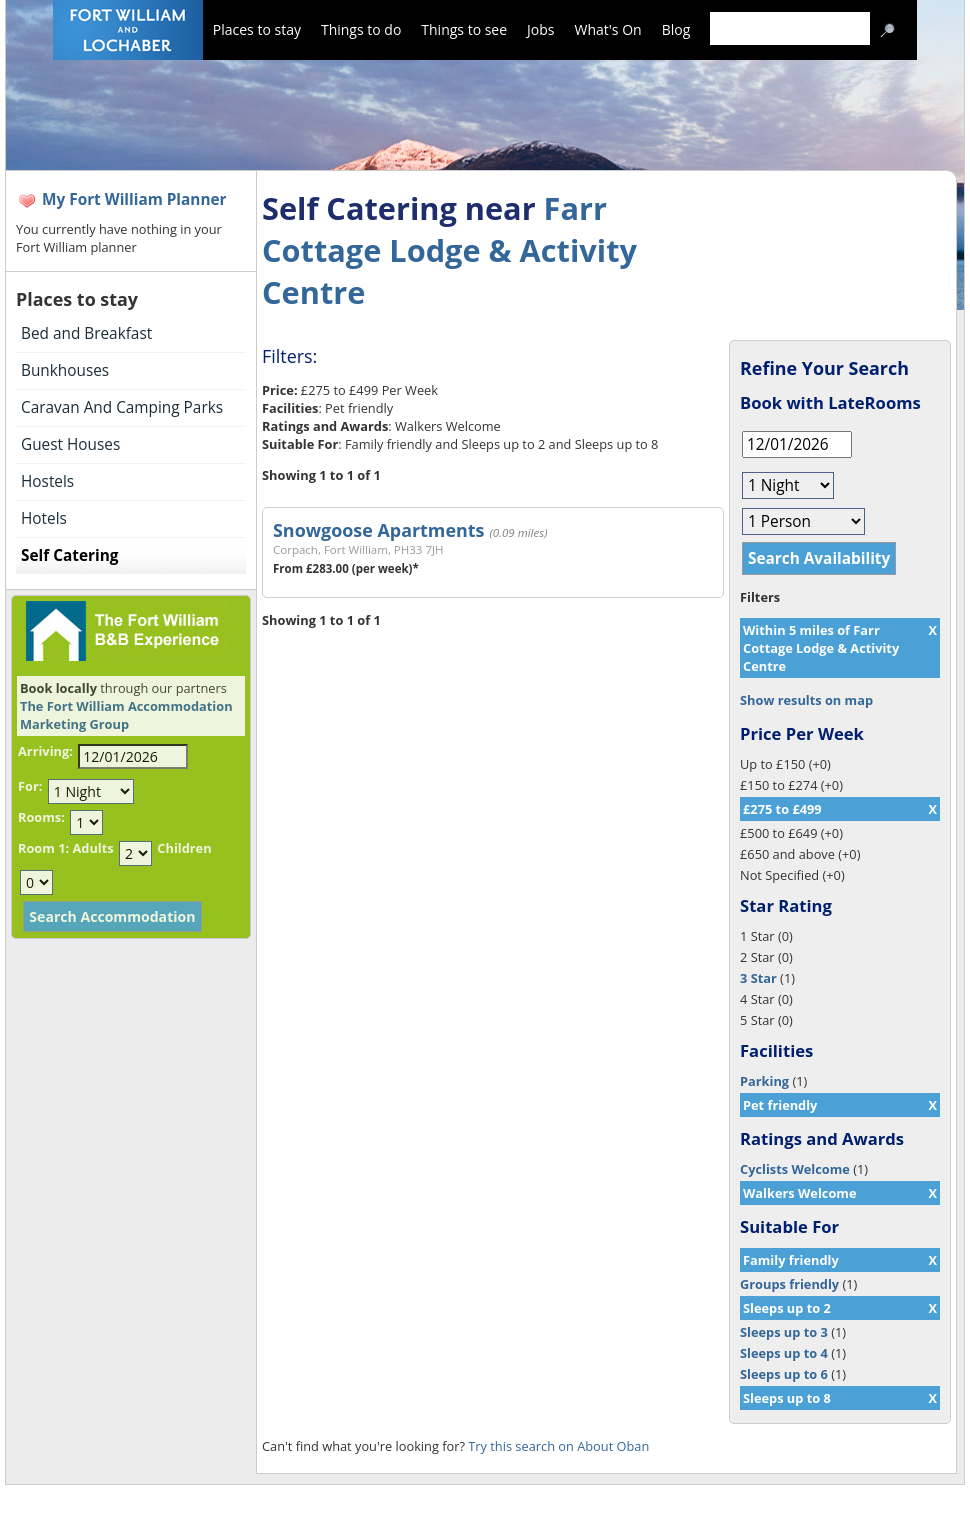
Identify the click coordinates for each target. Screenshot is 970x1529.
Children (184, 848)
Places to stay (257, 29)
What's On (608, 29)
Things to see (464, 29)
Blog (676, 29)
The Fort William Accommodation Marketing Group (126, 715)
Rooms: (41, 817)
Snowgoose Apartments (378, 530)
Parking (764, 1081)
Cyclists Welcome (795, 1169)
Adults (92, 848)
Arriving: (45, 751)
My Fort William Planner (134, 199)
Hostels (47, 481)
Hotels (44, 518)
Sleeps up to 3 (784, 1332)
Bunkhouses (65, 370)
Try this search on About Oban (558, 1446)
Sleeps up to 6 (784, 1374)
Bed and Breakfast (86, 333)
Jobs (540, 29)
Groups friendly (789, 1284)
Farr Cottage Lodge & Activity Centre (449, 250)
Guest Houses (70, 444)
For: (30, 786)
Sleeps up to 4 (784, 1353)
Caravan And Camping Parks (122, 407)
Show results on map (806, 700)
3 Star (758, 978)
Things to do (361, 29)
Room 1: (43, 848)
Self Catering (69, 555)
